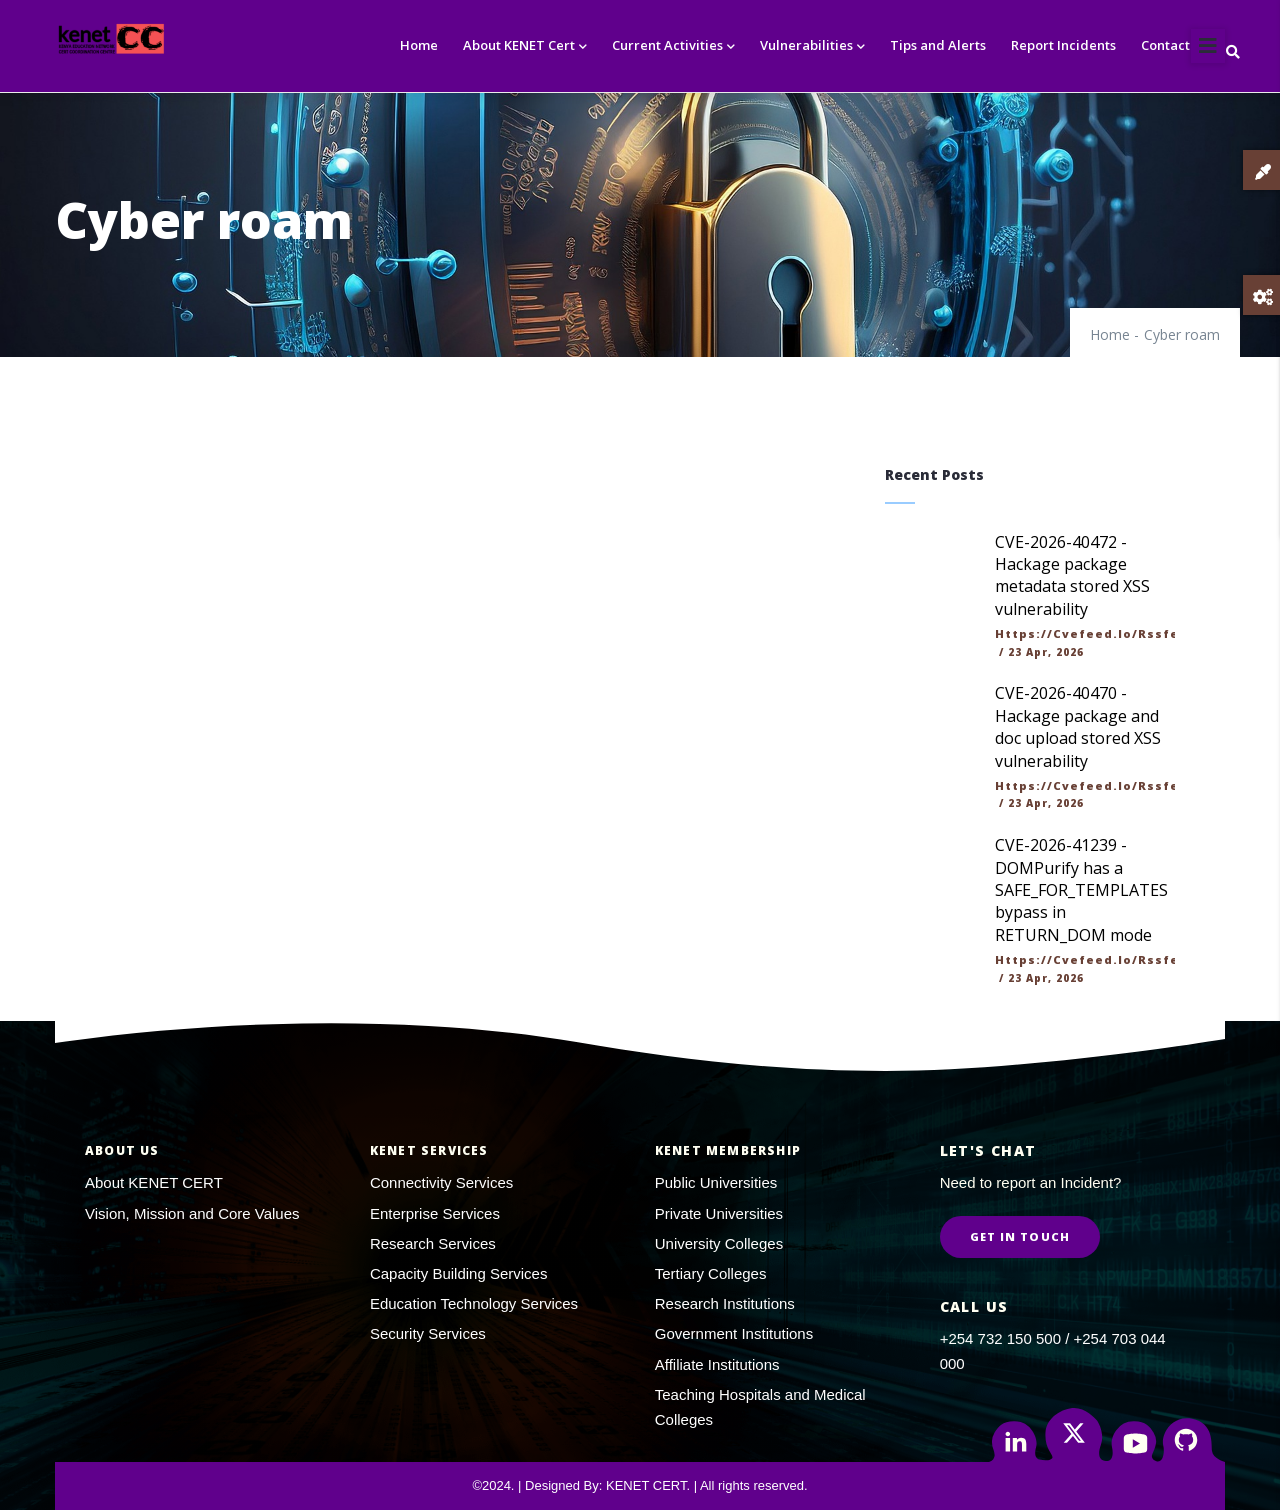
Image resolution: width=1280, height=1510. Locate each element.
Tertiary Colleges (711, 1273)
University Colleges (719, 1243)
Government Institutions (734, 1333)
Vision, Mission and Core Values (192, 1213)
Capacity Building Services (459, 1273)
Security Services (428, 1333)
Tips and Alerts (938, 45)
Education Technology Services (474, 1303)
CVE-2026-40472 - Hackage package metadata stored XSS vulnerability (1072, 575)
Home (419, 45)
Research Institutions (725, 1303)
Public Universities (716, 1182)
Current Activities (673, 46)
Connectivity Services (441, 1182)
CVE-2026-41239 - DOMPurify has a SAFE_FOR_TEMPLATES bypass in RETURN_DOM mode (1081, 890)
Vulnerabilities (812, 46)
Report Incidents (1063, 45)
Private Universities (719, 1213)
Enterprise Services (435, 1213)
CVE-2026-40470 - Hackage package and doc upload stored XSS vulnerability (1078, 726)
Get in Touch (1020, 1236)
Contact (1165, 45)
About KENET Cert (525, 46)
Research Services (433, 1243)
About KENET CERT (154, 1182)
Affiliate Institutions (717, 1364)
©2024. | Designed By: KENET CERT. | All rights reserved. (639, 1485)
